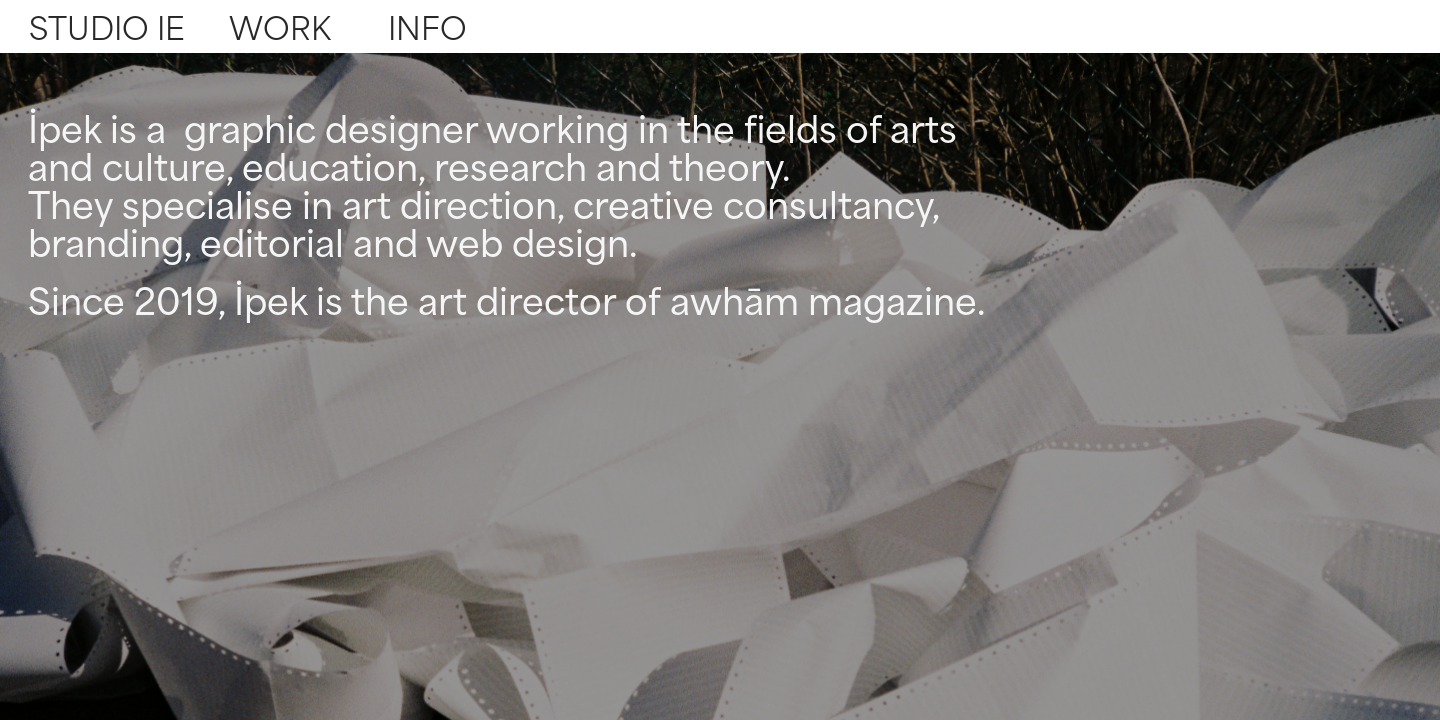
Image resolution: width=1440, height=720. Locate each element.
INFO (427, 25)
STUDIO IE (107, 25)
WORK (280, 25)
